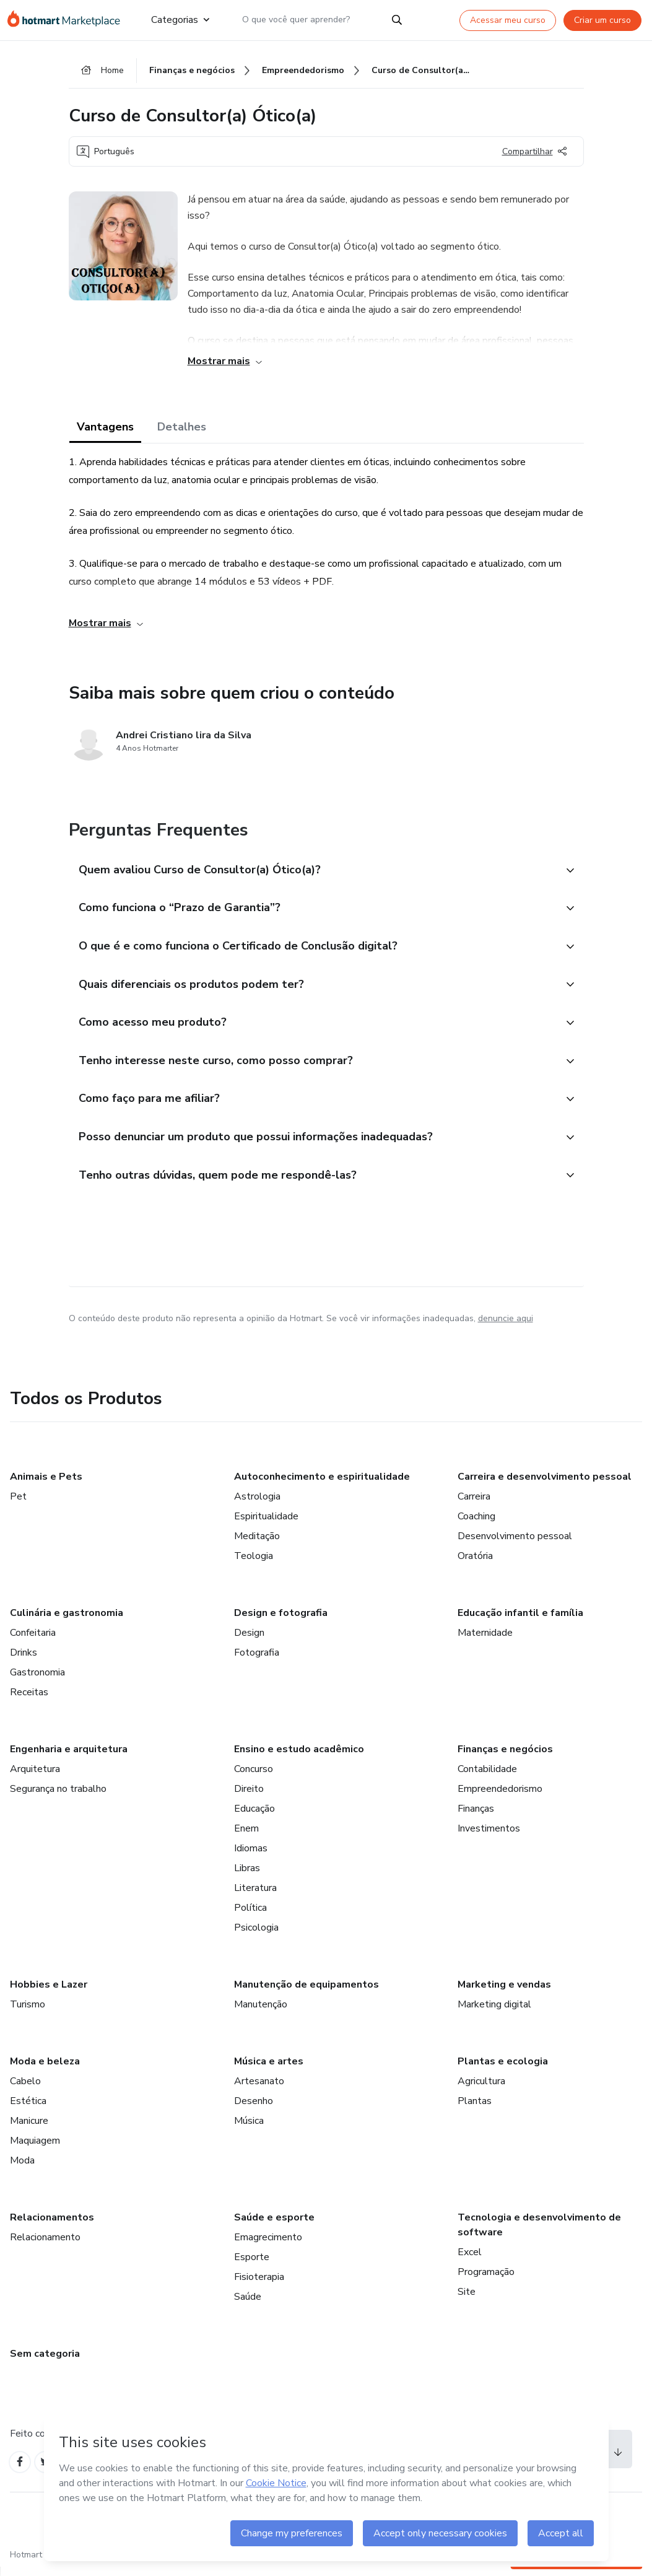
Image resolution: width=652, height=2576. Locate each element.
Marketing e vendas (504, 1992)
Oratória (475, 1563)
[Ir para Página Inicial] (69, 20)
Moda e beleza (45, 2069)
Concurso (253, 1776)
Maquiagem (35, 2148)
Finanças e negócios (505, 1756)
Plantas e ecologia (503, 2069)
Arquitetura (35, 1776)
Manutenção (260, 2012)
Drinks (23, 1660)
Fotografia (256, 1660)
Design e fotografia (281, 1620)
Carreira (474, 1504)
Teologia (253, 1563)
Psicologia (256, 1935)
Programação (486, 2279)
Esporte (251, 2264)
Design (249, 1640)
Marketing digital (494, 2012)
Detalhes (181, 428)
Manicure (29, 2128)
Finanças (476, 1816)
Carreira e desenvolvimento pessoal (545, 1484)
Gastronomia (37, 1680)
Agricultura (481, 2088)
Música (249, 2128)
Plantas (475, 2108)
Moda (22, 2168)
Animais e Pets (46, 1484)
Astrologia (257, 1504)
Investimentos (489, 1836)
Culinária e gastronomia (66, 1620)
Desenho (253, 2108)
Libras (247, 1875)
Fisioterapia (259, 2284)
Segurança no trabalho (58, 1796)
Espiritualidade (266, 1523)
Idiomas (250, 1855)
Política (250, 1915)
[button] (313, 872)
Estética (28, 2108)
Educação (254, 1816)
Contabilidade (487, 1776)
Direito (249, 1796)
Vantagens (105, 428)
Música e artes (268, 2069)
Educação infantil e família (520, 1620)
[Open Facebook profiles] (21, 2470)
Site (467, 2299)
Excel (470, 2259)
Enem (246, 1836)
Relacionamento (45, 2244)
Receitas (29, 1699)
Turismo (27, 2012)
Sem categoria (45, 2361)
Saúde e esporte (274, 2225)
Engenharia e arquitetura (69, 1756)
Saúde (247, 2304)
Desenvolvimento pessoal (515, 1543)
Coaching (476, 1523)
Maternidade (485, 1640)
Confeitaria (33, 1640)
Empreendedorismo (500, 1796)
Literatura (255, 1895)
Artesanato (259, 2088)
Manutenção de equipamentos (306, 1992)
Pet (18, 1504)
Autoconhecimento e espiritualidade (322, 1484)
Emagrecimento (268, 2244)
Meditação (257, 1543)
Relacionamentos (52, 2225)
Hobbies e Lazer (48, 1992)
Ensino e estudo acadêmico (299, 1756)
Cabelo (25, 2088)
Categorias (180, 20)
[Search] (397, 20)
